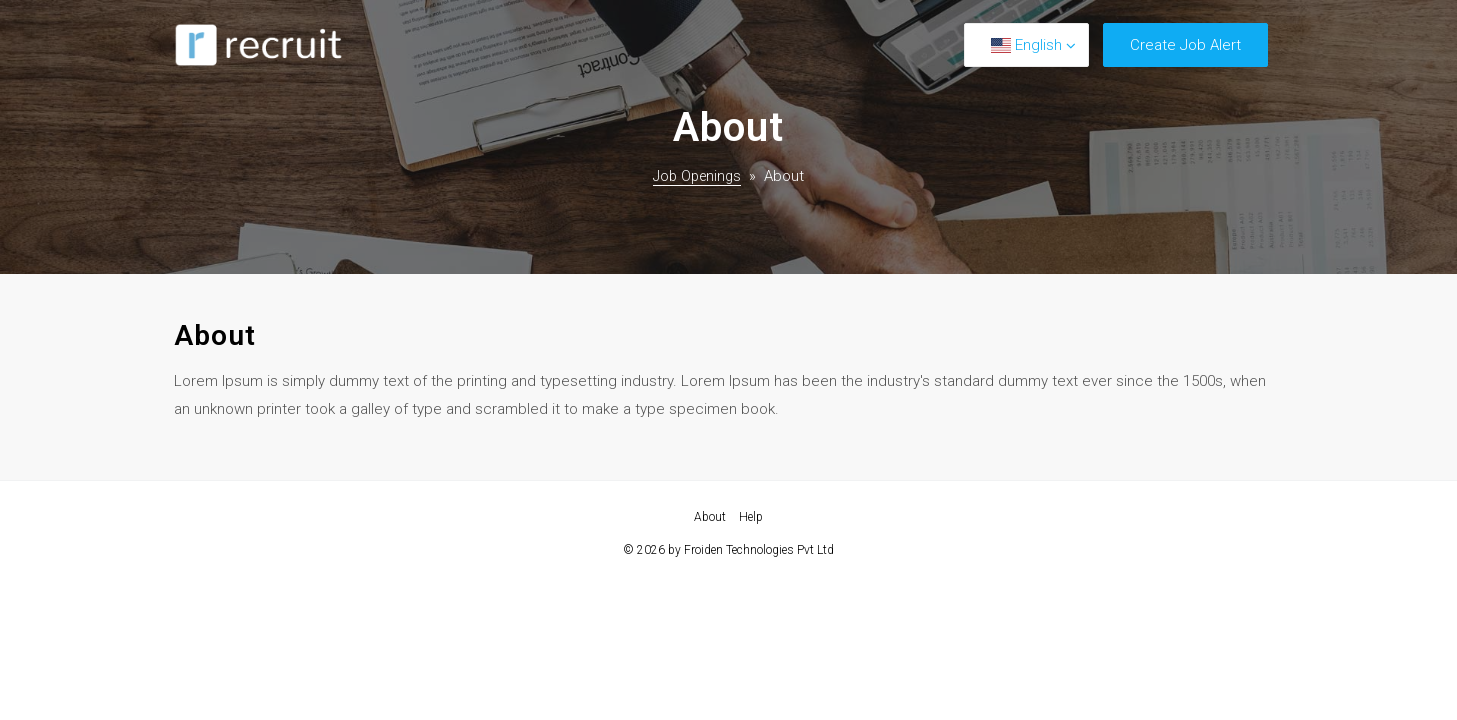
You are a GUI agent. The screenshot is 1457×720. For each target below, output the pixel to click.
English (1026, 45)
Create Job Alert (1185, 45)
